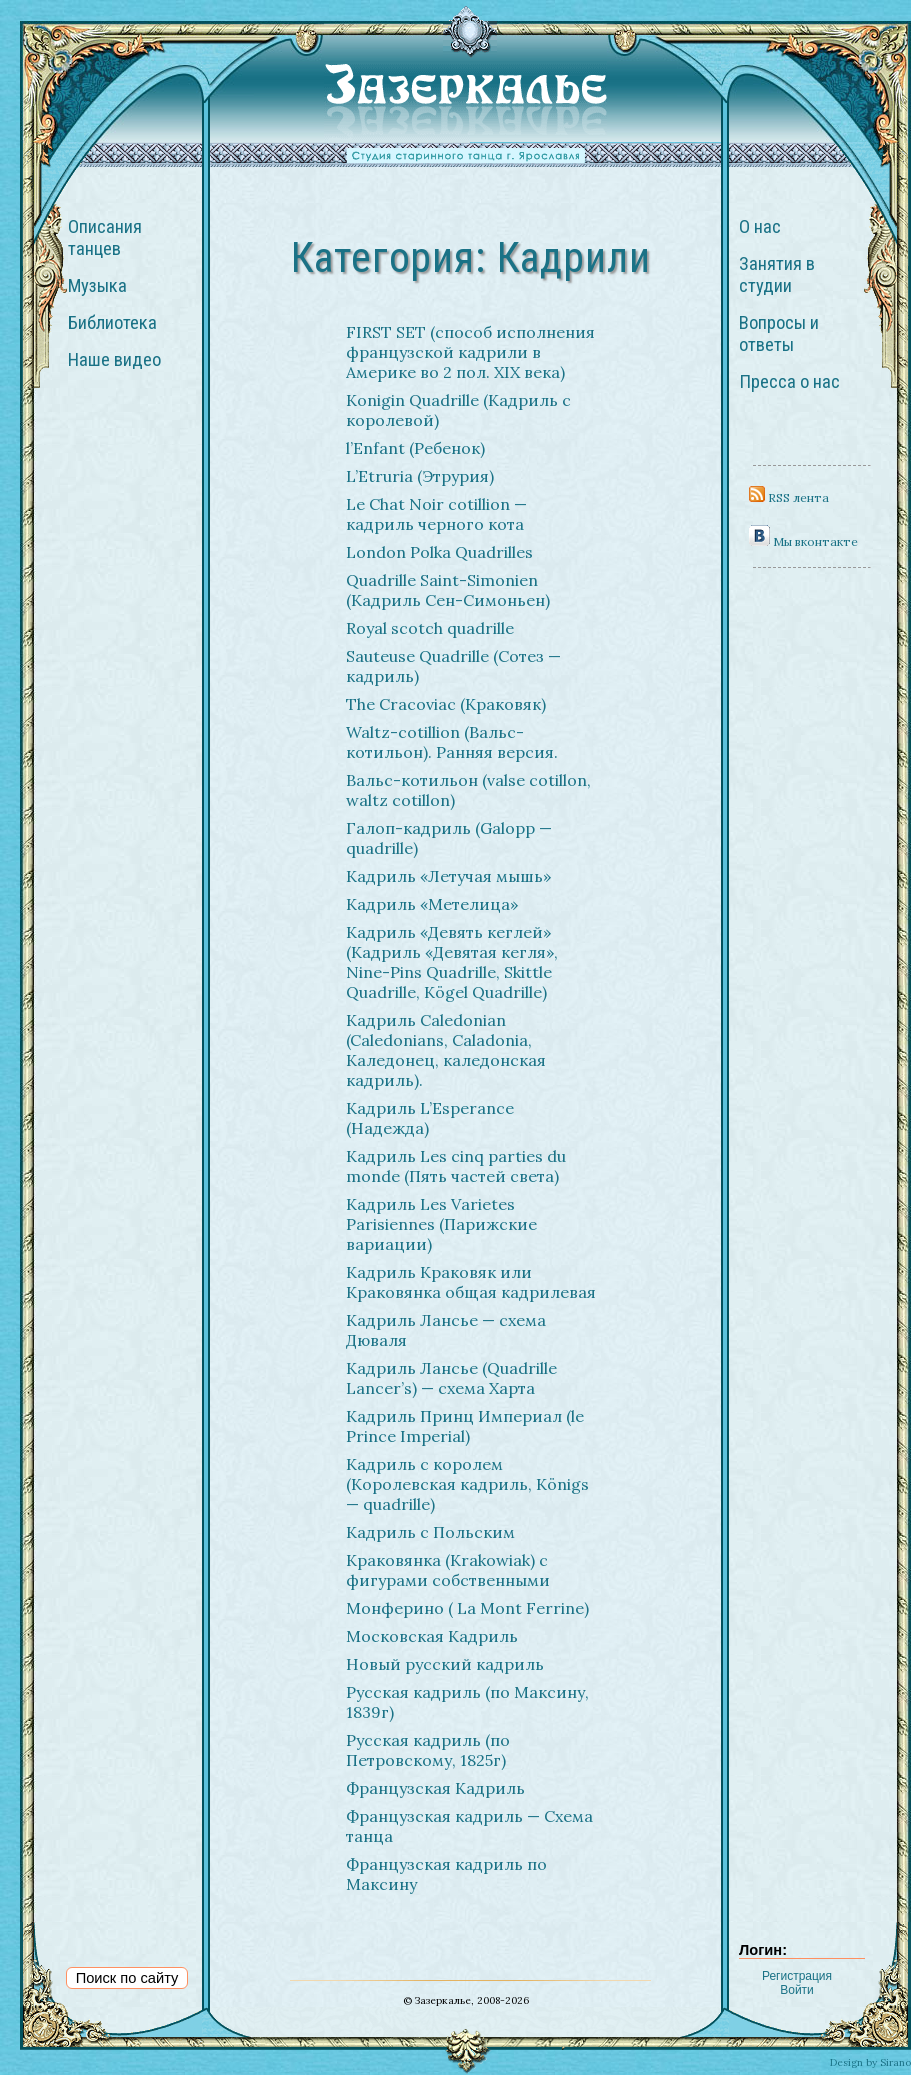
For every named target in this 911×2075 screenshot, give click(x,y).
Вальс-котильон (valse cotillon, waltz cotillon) (468, 790)
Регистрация (797, 1976)
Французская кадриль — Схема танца (469, 1826)
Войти (797, 1990)
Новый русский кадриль (445, 1664)
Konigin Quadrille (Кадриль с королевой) (458, 410)
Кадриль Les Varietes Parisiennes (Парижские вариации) (441, 1224)
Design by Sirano (870, 2062)
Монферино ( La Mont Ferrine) (467, 1608)
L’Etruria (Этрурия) (420, 476)
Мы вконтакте (803, 541)
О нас (760, 227)
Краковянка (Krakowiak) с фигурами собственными (448, 1570)
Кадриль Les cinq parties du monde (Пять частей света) (456, 1166)
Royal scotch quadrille (430, 628)
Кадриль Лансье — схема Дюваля (446, 1330)
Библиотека (112, 323)
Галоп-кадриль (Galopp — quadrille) (449, 838)
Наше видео (114, 360)
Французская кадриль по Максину (446, 1874)
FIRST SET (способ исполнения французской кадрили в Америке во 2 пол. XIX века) (470, 352)
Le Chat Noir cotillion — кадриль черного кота (436, 514)
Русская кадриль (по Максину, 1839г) (467, 1702)
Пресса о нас (789, 382)
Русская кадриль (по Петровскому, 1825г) (428, 1750)
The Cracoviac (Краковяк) (446, 704)
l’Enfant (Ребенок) (415, 448)
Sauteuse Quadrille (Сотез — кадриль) (453, 666)
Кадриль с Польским (430, 1532)
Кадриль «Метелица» (432, 904)
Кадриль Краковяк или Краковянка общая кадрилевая (471, 1282)
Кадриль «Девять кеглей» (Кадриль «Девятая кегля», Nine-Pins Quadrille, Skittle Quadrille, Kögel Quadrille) (452, 962)
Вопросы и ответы (779, 334)
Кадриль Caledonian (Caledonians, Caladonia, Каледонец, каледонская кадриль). (446, 1050)
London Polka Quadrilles (439, 552)
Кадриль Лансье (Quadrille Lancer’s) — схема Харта (451, 1378)
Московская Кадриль (432, 1636)
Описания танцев (105, 238)
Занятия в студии (777, 275)
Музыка (97, 286)
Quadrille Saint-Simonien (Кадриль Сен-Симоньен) (448, 590)
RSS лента (789, 497)
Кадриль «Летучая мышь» (448, 876)
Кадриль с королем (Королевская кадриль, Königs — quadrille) (467, 1484)
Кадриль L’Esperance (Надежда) (430, 1118)
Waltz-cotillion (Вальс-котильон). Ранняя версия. (452, 742)
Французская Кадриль (435, 1788)
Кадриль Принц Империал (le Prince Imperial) (465, 1426)
